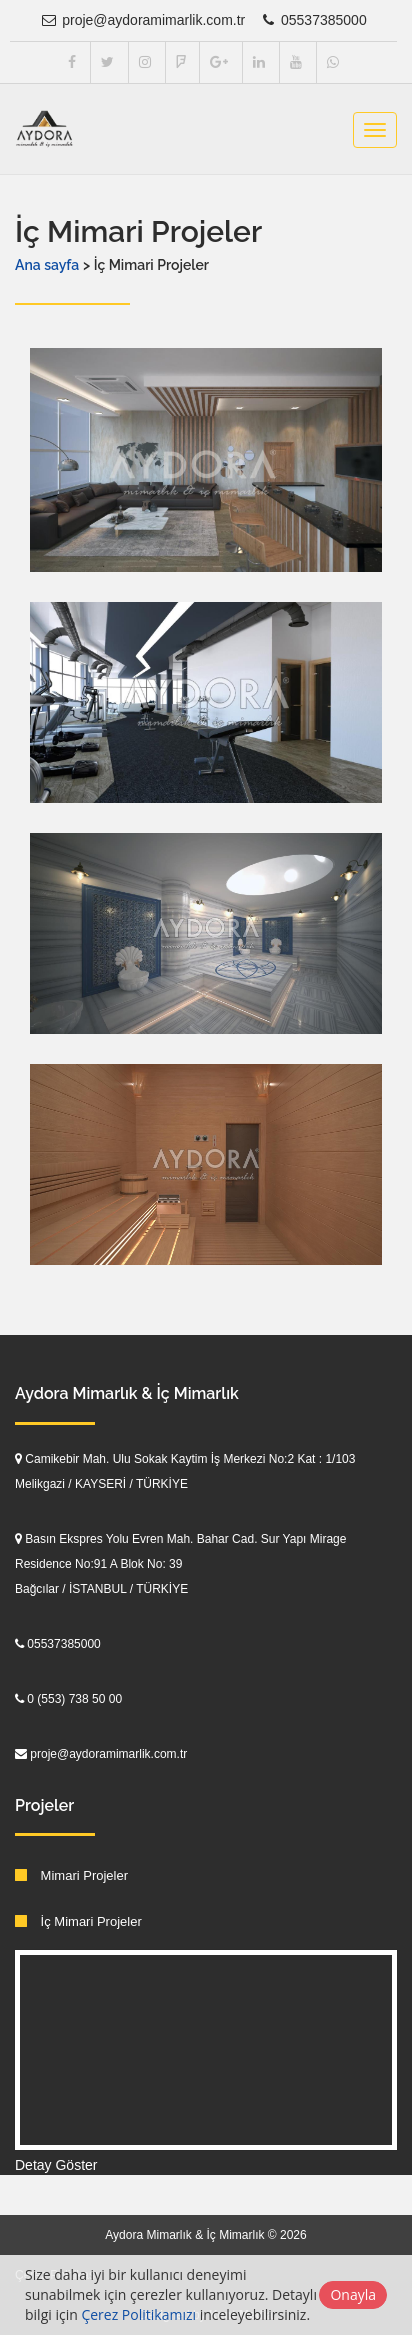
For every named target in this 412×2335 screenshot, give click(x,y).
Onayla (353, 2294)
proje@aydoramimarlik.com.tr (142, 20)
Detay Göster (56, 2165)
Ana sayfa (47, 265)
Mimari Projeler (71, 1875)
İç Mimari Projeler (78, 1921)
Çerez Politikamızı (138, 2314)
